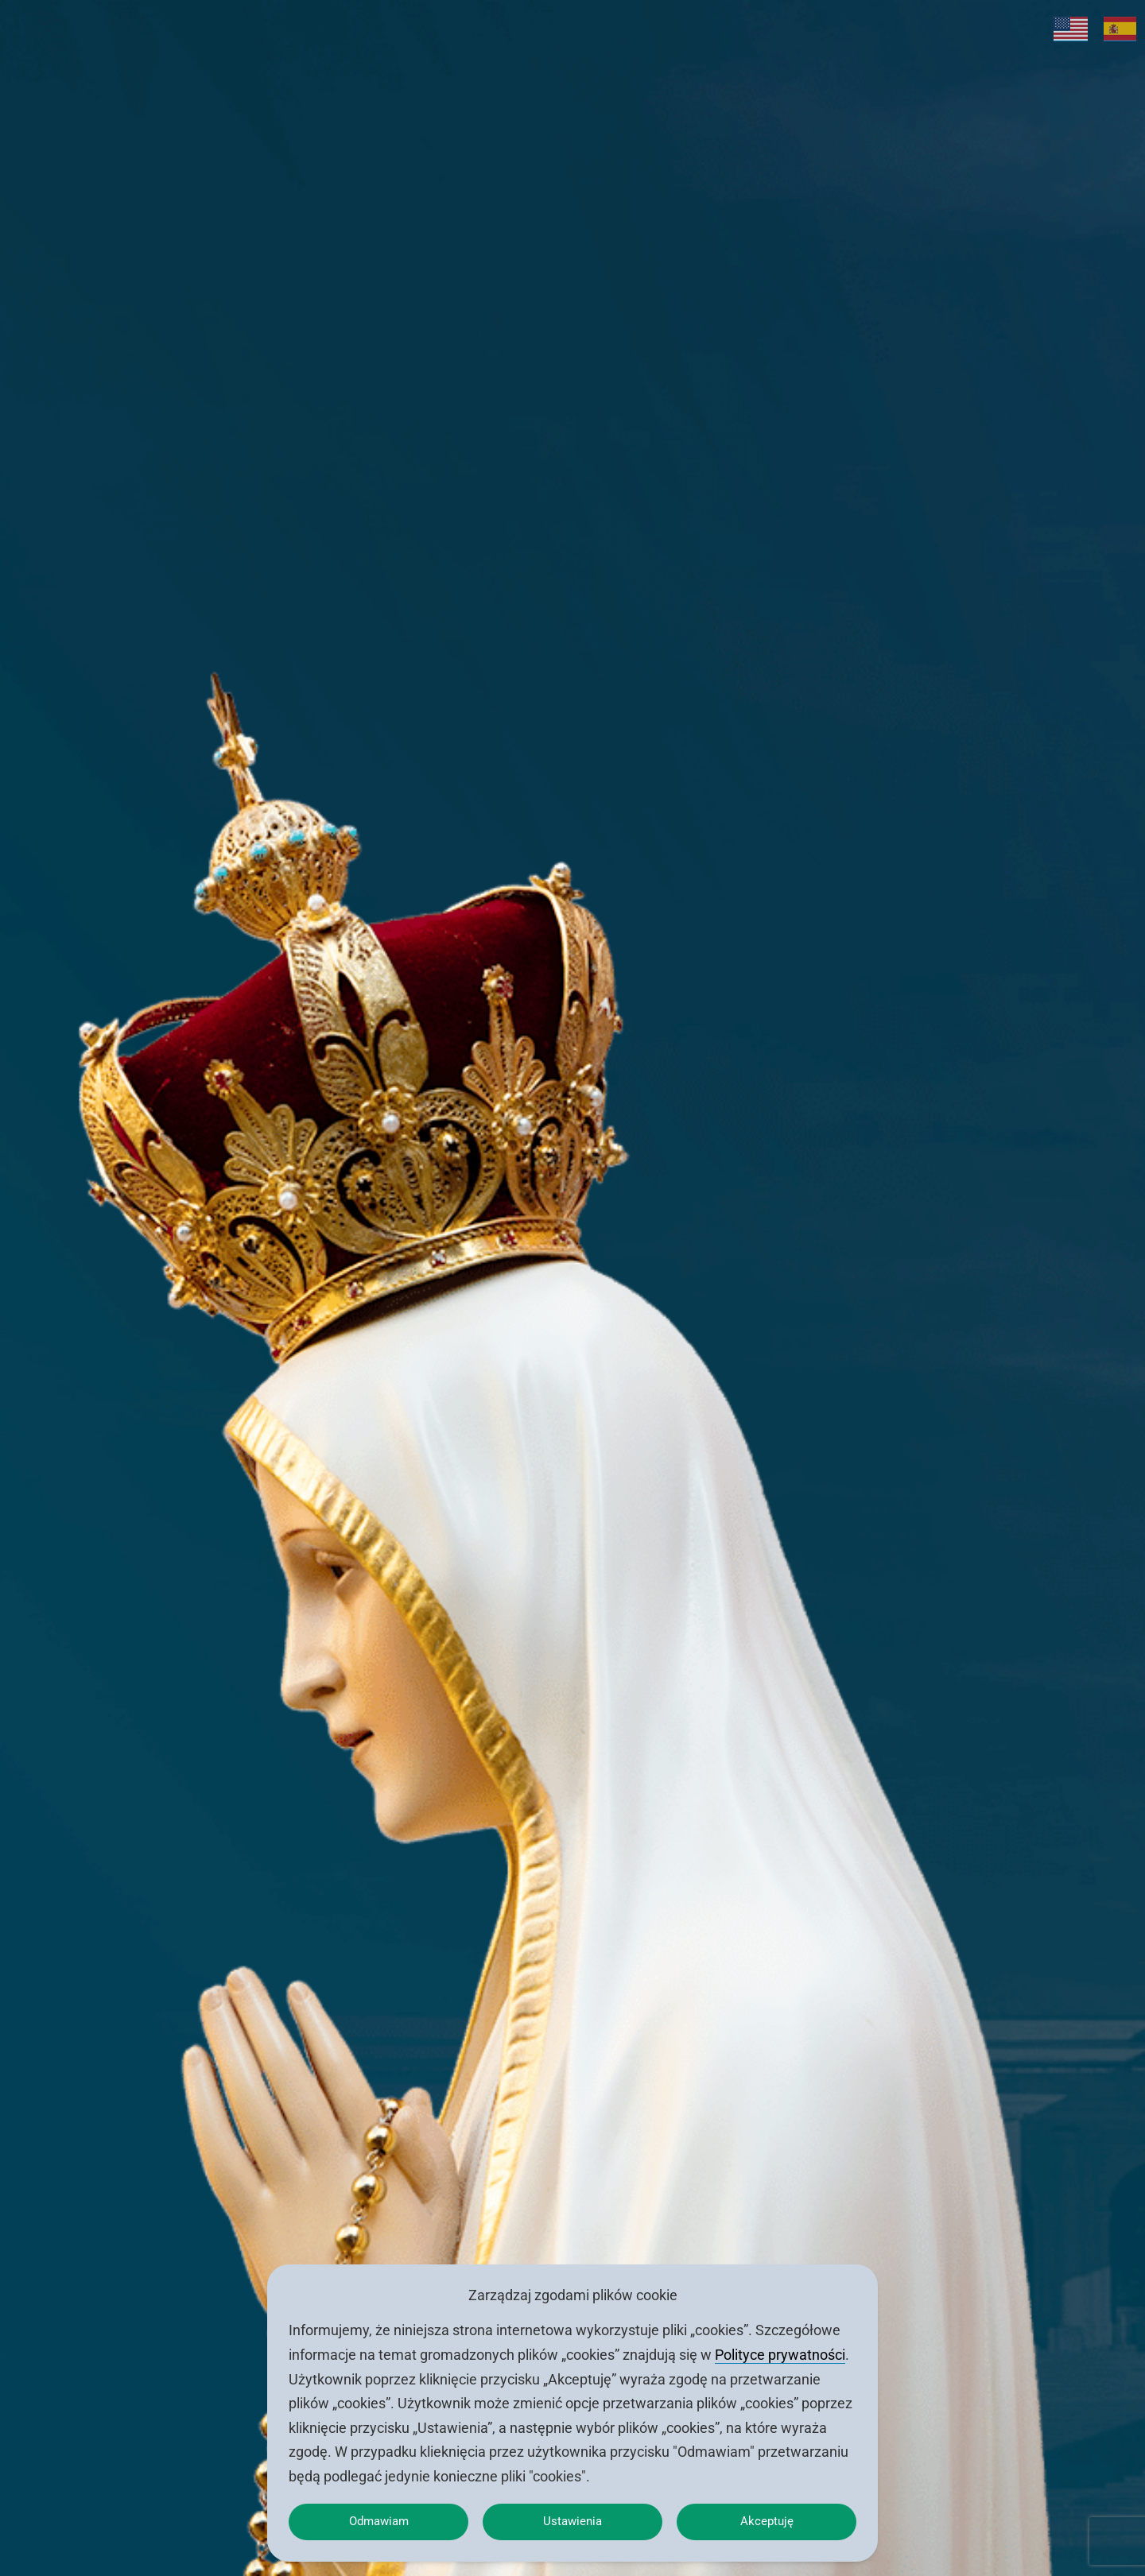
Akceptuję (766, 2518)
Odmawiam (378, 2518)
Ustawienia (573, 2518)
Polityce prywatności (780, 2348)
